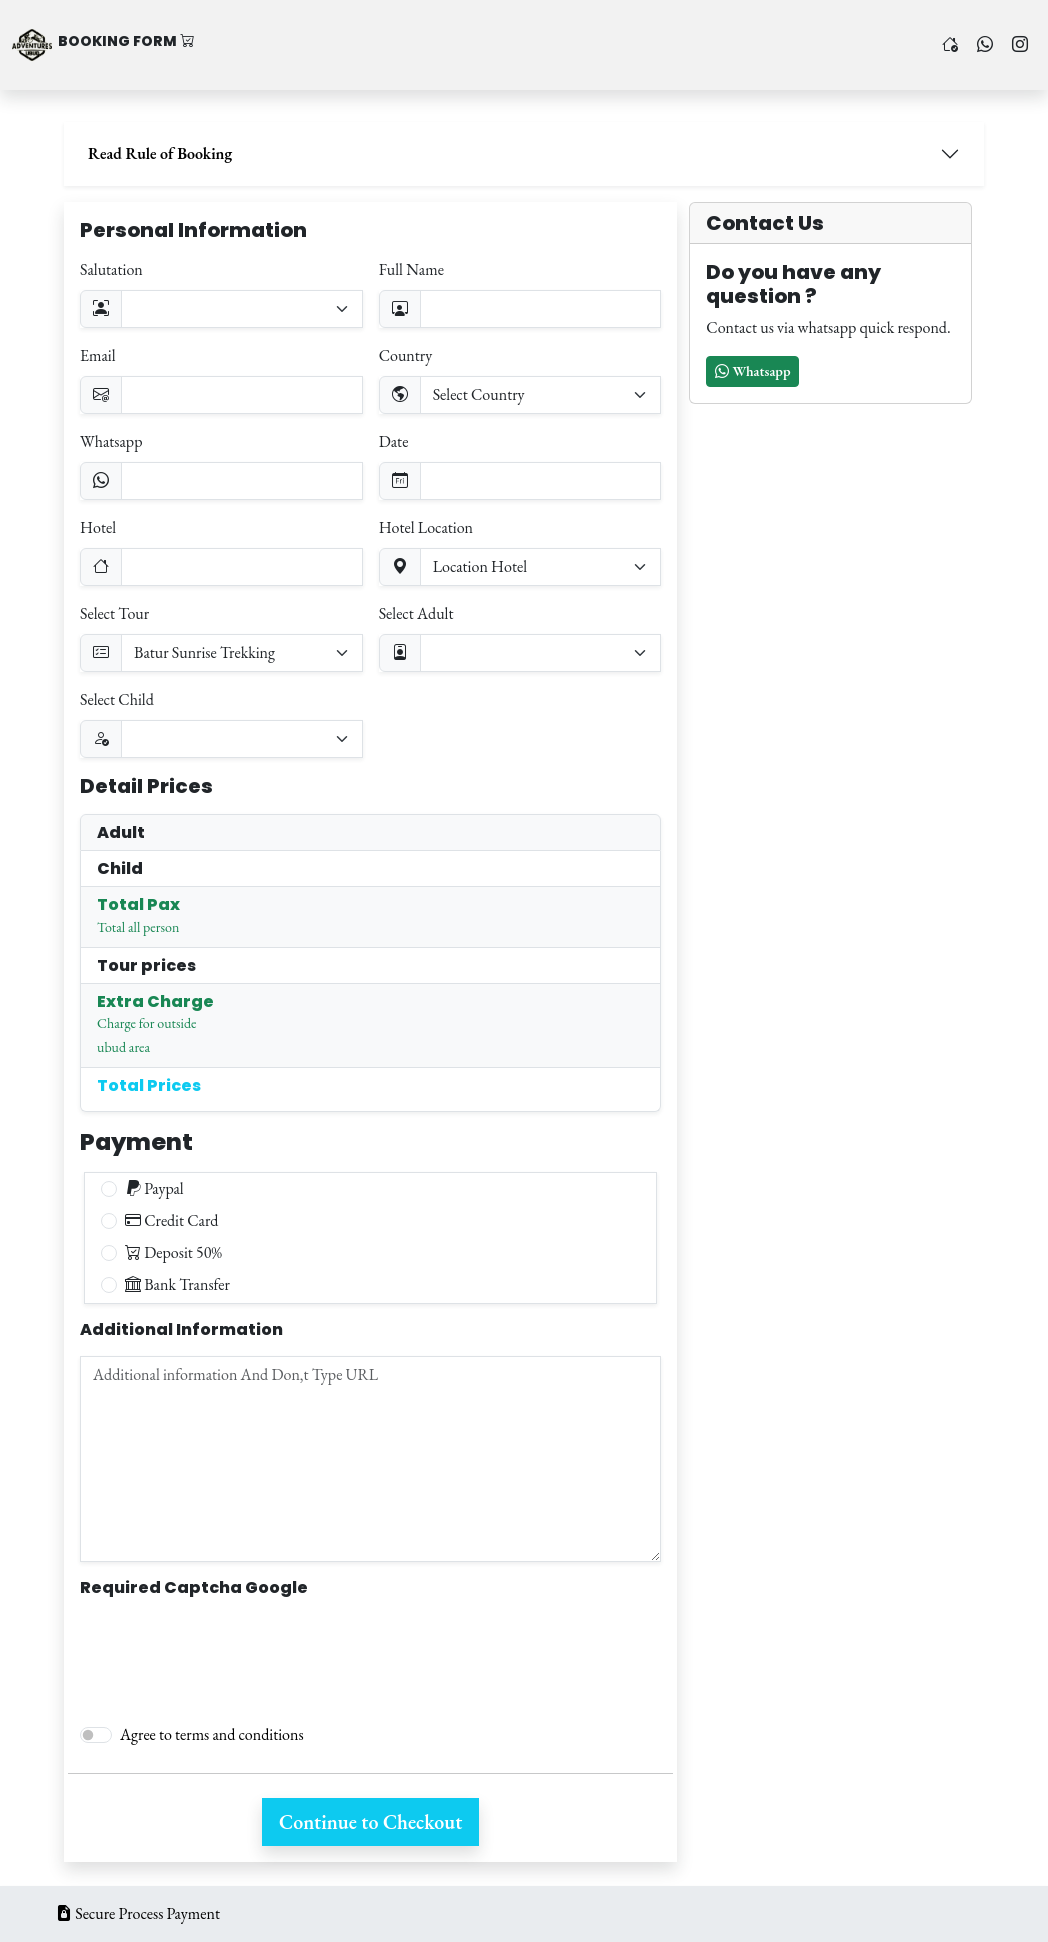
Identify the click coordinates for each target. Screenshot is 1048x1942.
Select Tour (114, 613)
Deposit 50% (173, 1252)
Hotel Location (426, 527)
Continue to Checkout (370, 1822)
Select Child (117, 699)
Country (406, 355)
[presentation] (232, 1652)
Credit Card (171, 1220)
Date (394, 441)
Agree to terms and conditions (212, 1734)
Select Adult (416, 613)
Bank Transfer (177, 1284)
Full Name (411, 269)
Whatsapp (111, 441)
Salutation (111, 269)
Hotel (98, 527)
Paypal (154, 1188)
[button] (752, 371)
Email (98, 355)
